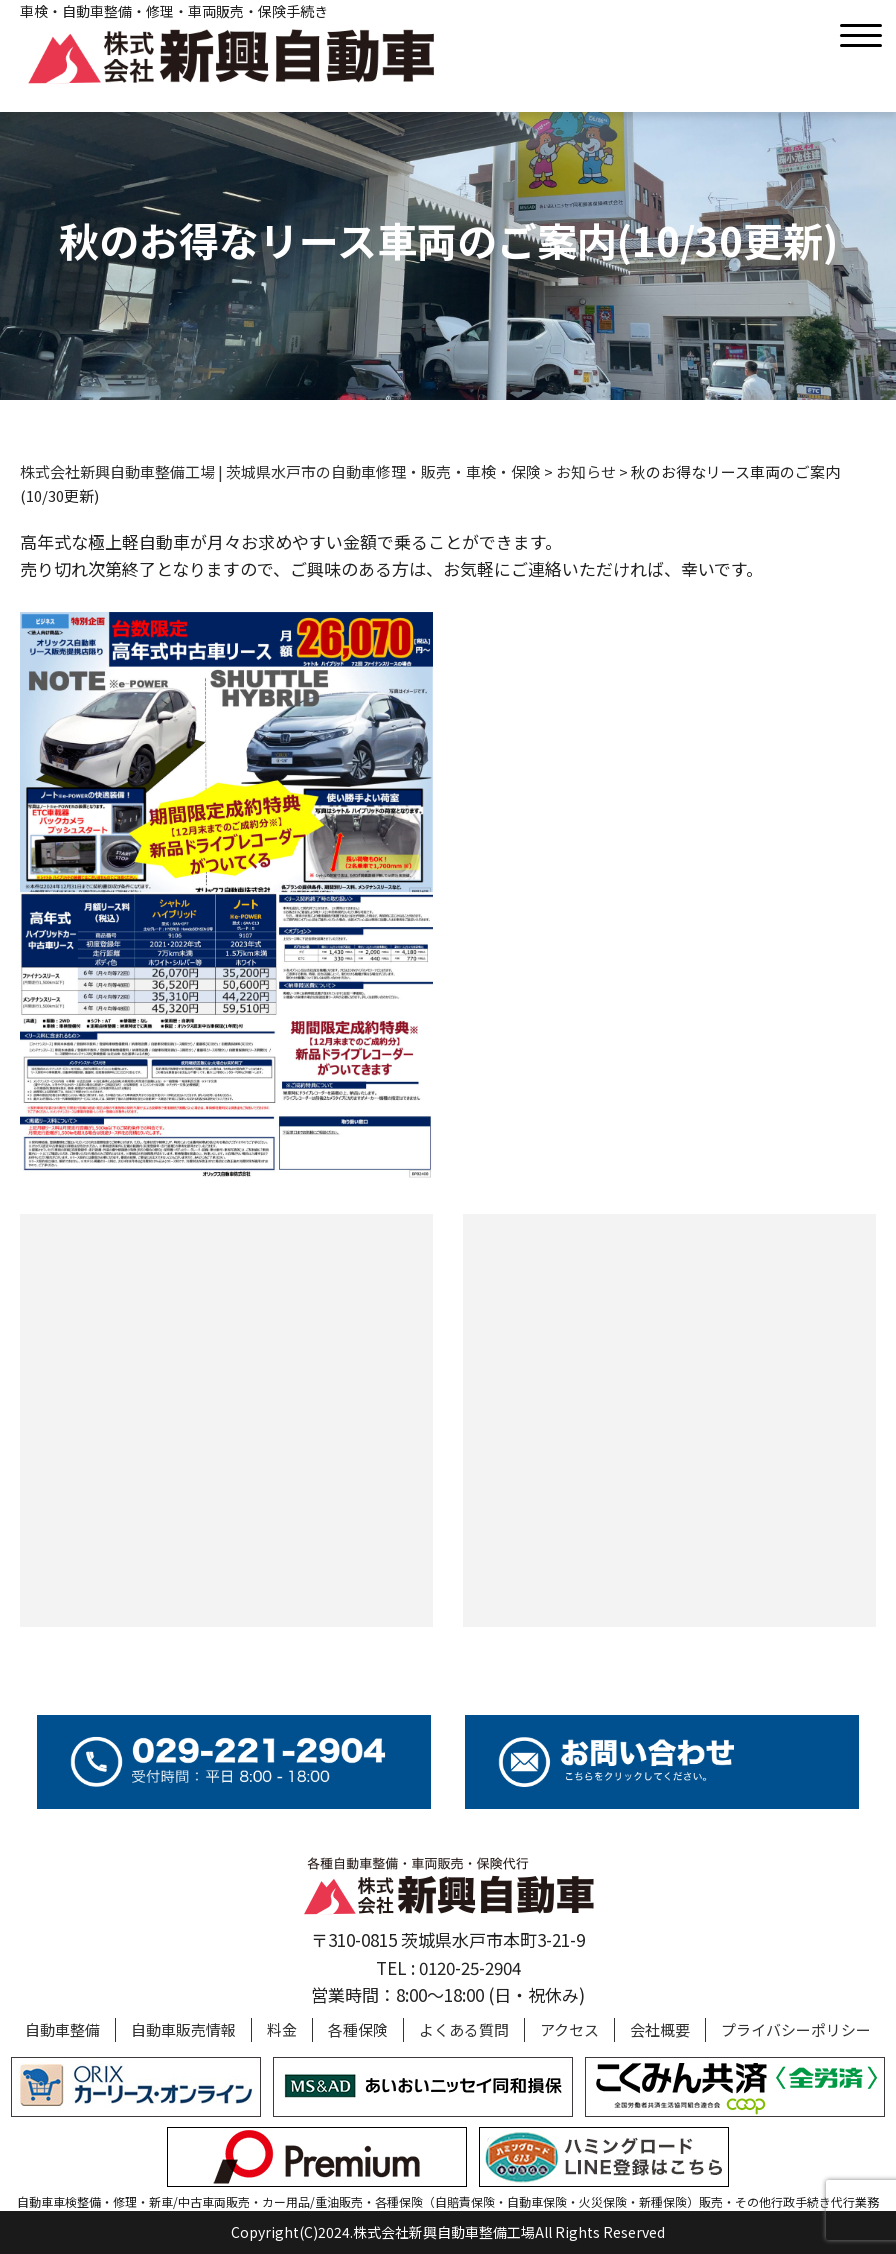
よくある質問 (464, 2029)
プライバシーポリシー (796, 2029)
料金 (282, 2029)
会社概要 (660, 2029)
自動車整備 (62, 2029)
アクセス (569, 2029)
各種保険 (358, 2029)
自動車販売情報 (183, 2029)
